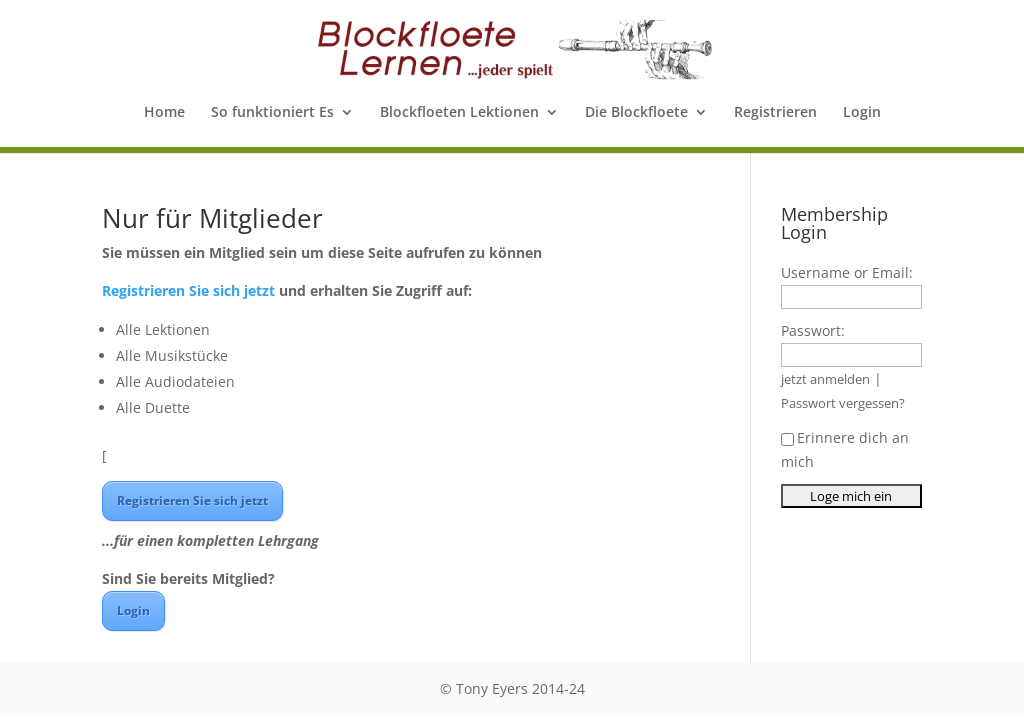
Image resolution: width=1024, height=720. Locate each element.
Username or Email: (847, 272)
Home (164, 113)
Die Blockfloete (636, 113)
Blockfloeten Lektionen (459, 113)
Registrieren (775, 113)
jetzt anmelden (825, 379)
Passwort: (813, 330)
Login (862, 113)
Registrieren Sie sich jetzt (188, 290)
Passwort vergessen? (843, 403)
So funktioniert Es (272, 113)
